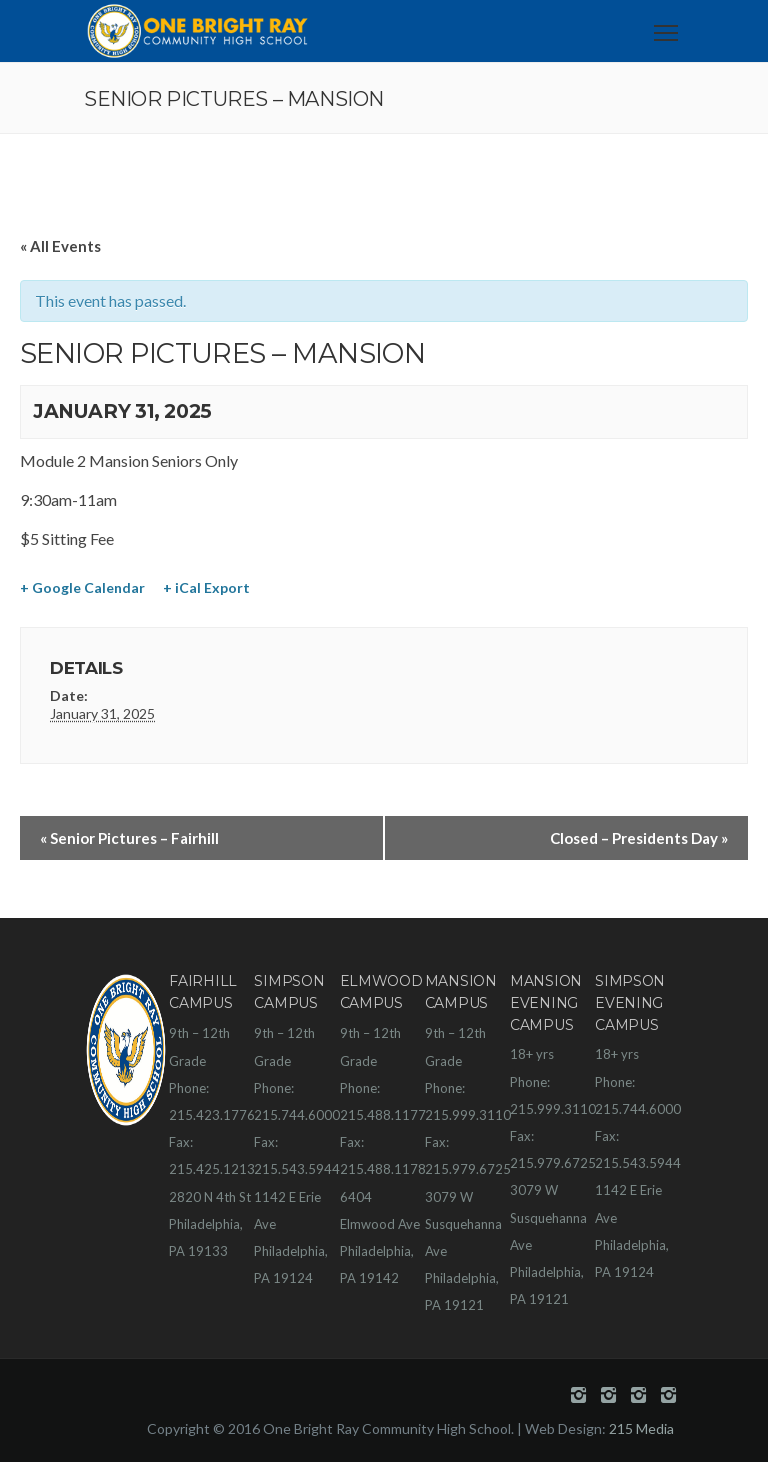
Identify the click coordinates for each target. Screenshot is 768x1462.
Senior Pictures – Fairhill (129, 838)
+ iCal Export (206, 587)
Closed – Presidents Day (639, 838)
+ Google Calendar (82, 587)
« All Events (60, 246)
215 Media (641, 1428)
